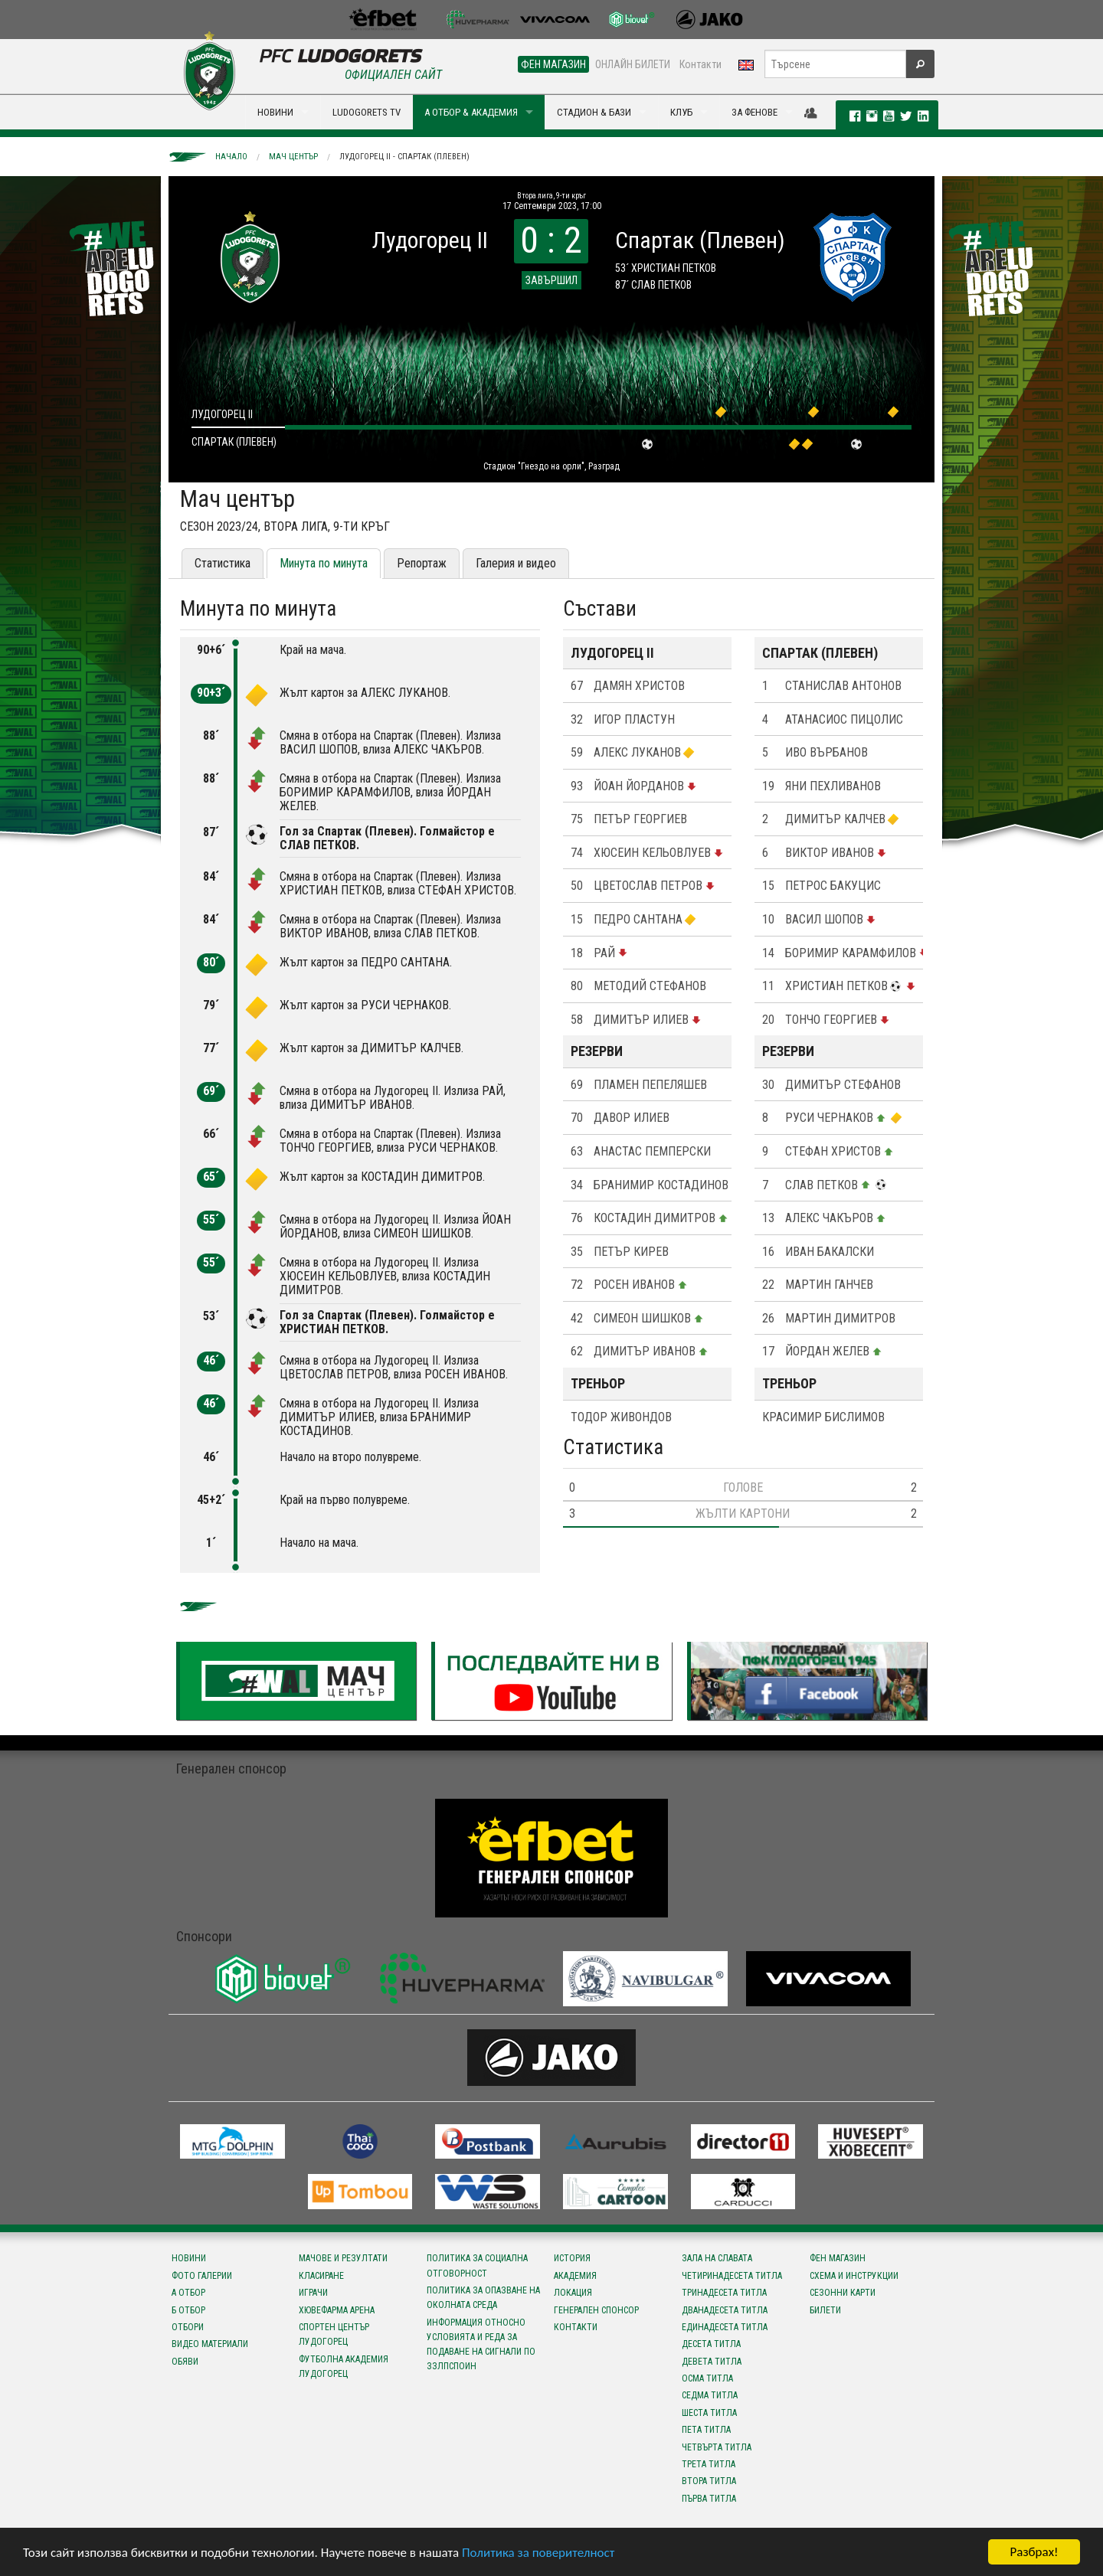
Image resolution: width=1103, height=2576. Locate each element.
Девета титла (711, 2361)
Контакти (700, 64)
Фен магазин (838, 2258)
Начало (231, 156)
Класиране (321, 2275)
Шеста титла (709, 2413)
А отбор (188, 2292)
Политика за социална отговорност (477, 2265)
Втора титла (709, 2481)
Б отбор (188, 2310)
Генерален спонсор (596, 2310)
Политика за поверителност (538, 2553)
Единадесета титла (725, 2327)
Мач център (293, 156)
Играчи (313, 2292)
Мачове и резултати (343, 2258)
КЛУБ (681, 112)
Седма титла (710, 2395)
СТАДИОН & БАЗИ (594, 112)
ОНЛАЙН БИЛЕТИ (632, 64)
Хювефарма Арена (337, 2310)
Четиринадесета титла (732, 2275)
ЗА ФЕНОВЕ (754, 112)
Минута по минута (324, 563)
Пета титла (706, 2429)
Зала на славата (717, 2258)
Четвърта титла (716, 2447)
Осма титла (707, 2378)
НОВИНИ (275, 112)
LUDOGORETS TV (366, 112)
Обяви (185, 2361)
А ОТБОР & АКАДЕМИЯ (471, 112)
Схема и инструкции (854, 2275)
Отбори (188, 2327)
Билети (825, 2310)
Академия (575, 2275)
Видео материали (210, 2344)
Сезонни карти (843, 2292)
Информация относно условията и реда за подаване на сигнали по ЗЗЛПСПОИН (481, 2344)
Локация (573, 2292)
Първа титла (709, 2498)
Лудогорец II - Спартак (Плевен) (404, 156)
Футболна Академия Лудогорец (343, 2366)
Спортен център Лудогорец (334, 2334)
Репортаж (422, 563)
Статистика (222, 563)
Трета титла (708, 2464)
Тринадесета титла (724, 2292)
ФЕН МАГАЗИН (553, 64)
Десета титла (711, 2344)
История (572, 2258)
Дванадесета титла (725, 2310)
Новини (189, 2258)
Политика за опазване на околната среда (483, 2297)
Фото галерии (202, 2275)
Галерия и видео (516, 563)
